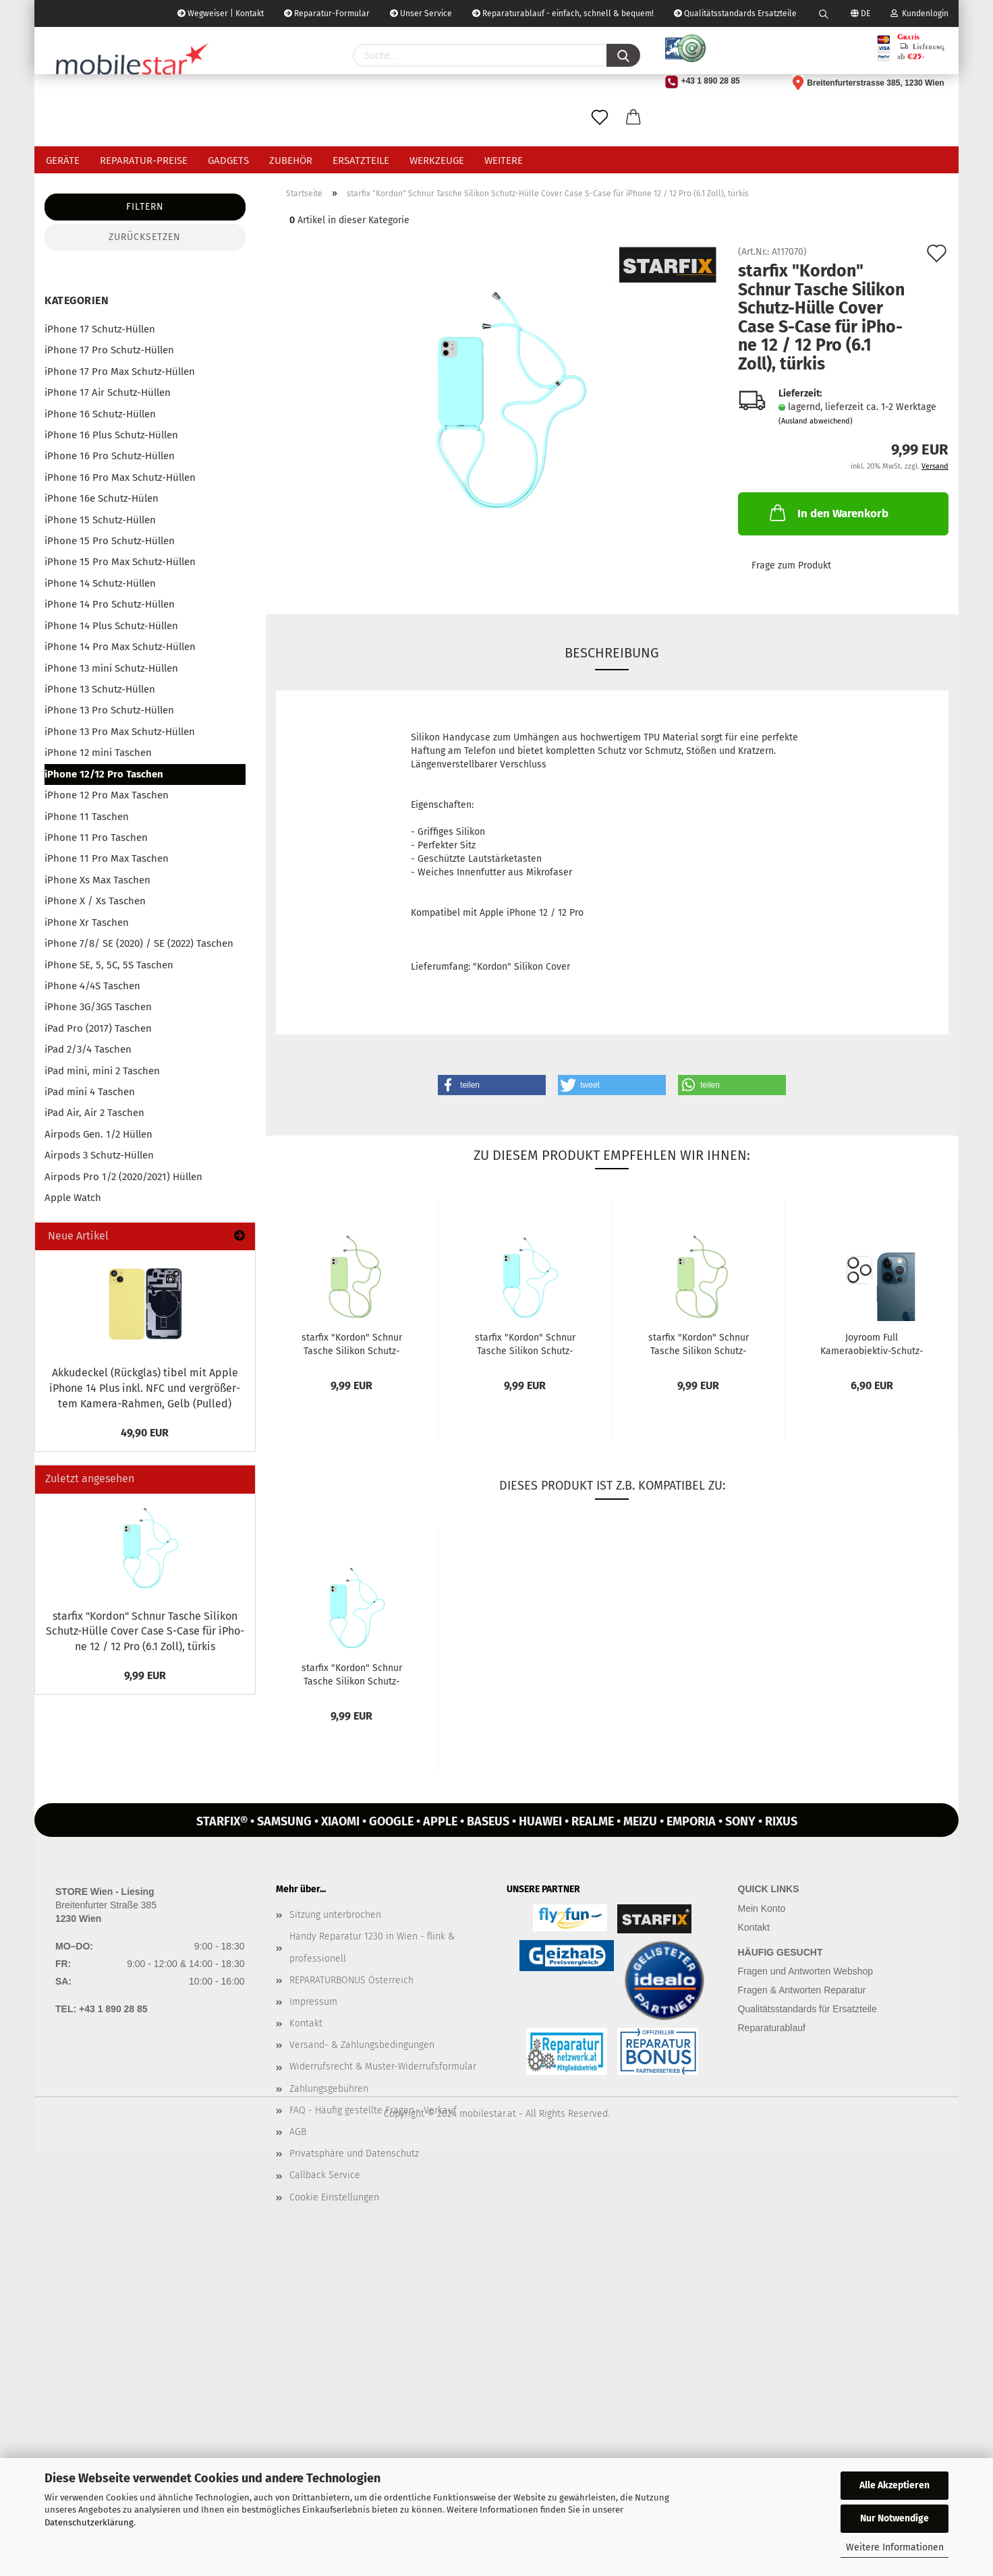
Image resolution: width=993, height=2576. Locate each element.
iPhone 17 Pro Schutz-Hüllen (109, 350)
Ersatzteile (361, 160)
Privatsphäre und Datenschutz (354, 2153)
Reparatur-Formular (327, 13)
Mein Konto (762, 1908)
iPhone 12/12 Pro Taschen (104, 774)
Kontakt (305, 2023)
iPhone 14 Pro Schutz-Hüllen (110, 604)
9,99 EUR (145, 1675)
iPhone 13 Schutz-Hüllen (100, 689)
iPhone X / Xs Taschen (95, 901)
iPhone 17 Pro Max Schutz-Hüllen (120, 371)
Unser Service (421, 13)
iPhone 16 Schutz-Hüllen (100, 414)
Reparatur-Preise (144, 160)
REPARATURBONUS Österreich (351, 1980)
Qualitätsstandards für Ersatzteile (807, 2008)
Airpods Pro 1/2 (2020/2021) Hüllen (123, 1177)
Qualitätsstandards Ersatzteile (735, 13)
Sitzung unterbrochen (335, 1915)
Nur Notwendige (894, 2518)
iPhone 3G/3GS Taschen (98, 1007)
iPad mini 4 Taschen (90, 1092)
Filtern (145, 206)
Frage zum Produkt (791, 565)
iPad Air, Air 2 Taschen (94, 1113)
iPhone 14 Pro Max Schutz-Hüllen (120, 647)
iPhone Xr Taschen (87, 922)
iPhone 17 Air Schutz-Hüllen (108, 392)
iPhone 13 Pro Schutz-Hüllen (109, 710)
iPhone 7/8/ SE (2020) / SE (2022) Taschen (139, 943)
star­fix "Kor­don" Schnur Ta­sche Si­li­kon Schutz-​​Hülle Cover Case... (352, 1343)
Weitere (503, 160)
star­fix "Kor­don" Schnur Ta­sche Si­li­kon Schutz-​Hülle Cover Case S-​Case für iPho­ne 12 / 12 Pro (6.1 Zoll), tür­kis (145, 1631)
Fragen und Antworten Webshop (806, 1971)
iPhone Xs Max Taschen (97, 880)
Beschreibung (612, 653)
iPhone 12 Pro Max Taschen (107, 795)
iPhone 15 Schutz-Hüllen (100, 520)
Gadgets (228, 160)
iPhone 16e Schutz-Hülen (102, 498)
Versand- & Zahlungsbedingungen (361, 2045)
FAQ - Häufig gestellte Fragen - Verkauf (373, 2110)
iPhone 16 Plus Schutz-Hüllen (111, 435)
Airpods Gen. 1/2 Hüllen (98, 1134)
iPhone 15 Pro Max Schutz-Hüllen (120, 562)
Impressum (313, 2002)
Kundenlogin (919, 13)
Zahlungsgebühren (328, 2089)
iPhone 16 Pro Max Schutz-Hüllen (120, 477)
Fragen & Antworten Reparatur (802, 1990)
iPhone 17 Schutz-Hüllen (100, 329)
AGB (297, 2132)
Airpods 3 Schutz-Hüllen (99, 1155)
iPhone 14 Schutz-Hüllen (100, 583)
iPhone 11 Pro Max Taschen (107, 858)
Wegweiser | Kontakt (220, 13)
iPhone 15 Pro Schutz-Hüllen (110, 541)
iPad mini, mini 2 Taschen (102, 1071)
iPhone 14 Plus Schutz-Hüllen (111, 626)
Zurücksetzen (145, 237)
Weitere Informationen (895, 2547)
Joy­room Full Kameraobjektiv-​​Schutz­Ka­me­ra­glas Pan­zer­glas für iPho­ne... (872, 1343)
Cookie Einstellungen (334, 2197)
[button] (492, 1085)
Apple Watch (73, 1198)
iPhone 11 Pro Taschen (96, 837)
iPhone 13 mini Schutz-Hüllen (111, 668)
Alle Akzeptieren (894, 2485)
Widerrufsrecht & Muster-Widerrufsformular (382, 2066)
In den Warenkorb (827, 512)
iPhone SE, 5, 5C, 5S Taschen (109, 965)
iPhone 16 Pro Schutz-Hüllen (110, 456)
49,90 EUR (145, 1432)
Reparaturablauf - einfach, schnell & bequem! (563, 13)
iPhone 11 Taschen (87, 817)
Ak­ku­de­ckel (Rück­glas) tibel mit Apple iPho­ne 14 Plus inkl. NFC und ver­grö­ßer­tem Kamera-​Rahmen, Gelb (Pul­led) (144, 1388)
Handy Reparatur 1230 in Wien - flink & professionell (372, 1947)
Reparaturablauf (771, 2027)
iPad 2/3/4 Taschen (88, 1049)
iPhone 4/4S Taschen (92, 986)
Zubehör (290, 160)
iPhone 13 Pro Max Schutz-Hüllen (120, 732)
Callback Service (324, 2175)
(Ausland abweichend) (815, 421)
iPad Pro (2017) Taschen (98, 1028)
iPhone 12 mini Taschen (98, 753)
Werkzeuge (436, 160)
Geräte (63, 160)
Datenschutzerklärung (89, 2522)
